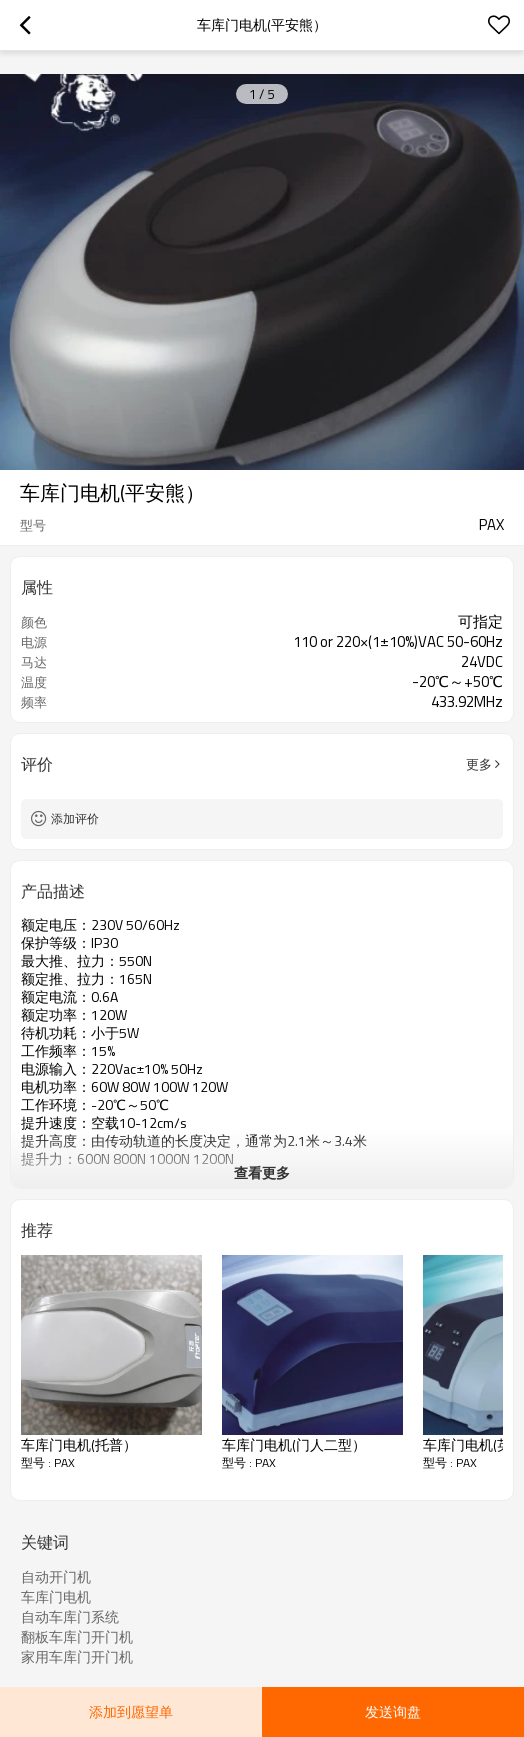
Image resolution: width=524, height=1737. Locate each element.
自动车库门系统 (70, 1617)
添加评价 (75, 818)
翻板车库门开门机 (77, 1637)
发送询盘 (393, 1711)
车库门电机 (56, 1597)
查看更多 (262, 1172)
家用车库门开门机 (77, 1657)
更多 (479, 764)
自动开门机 (56, 1577)
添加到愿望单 (131, 1711)
